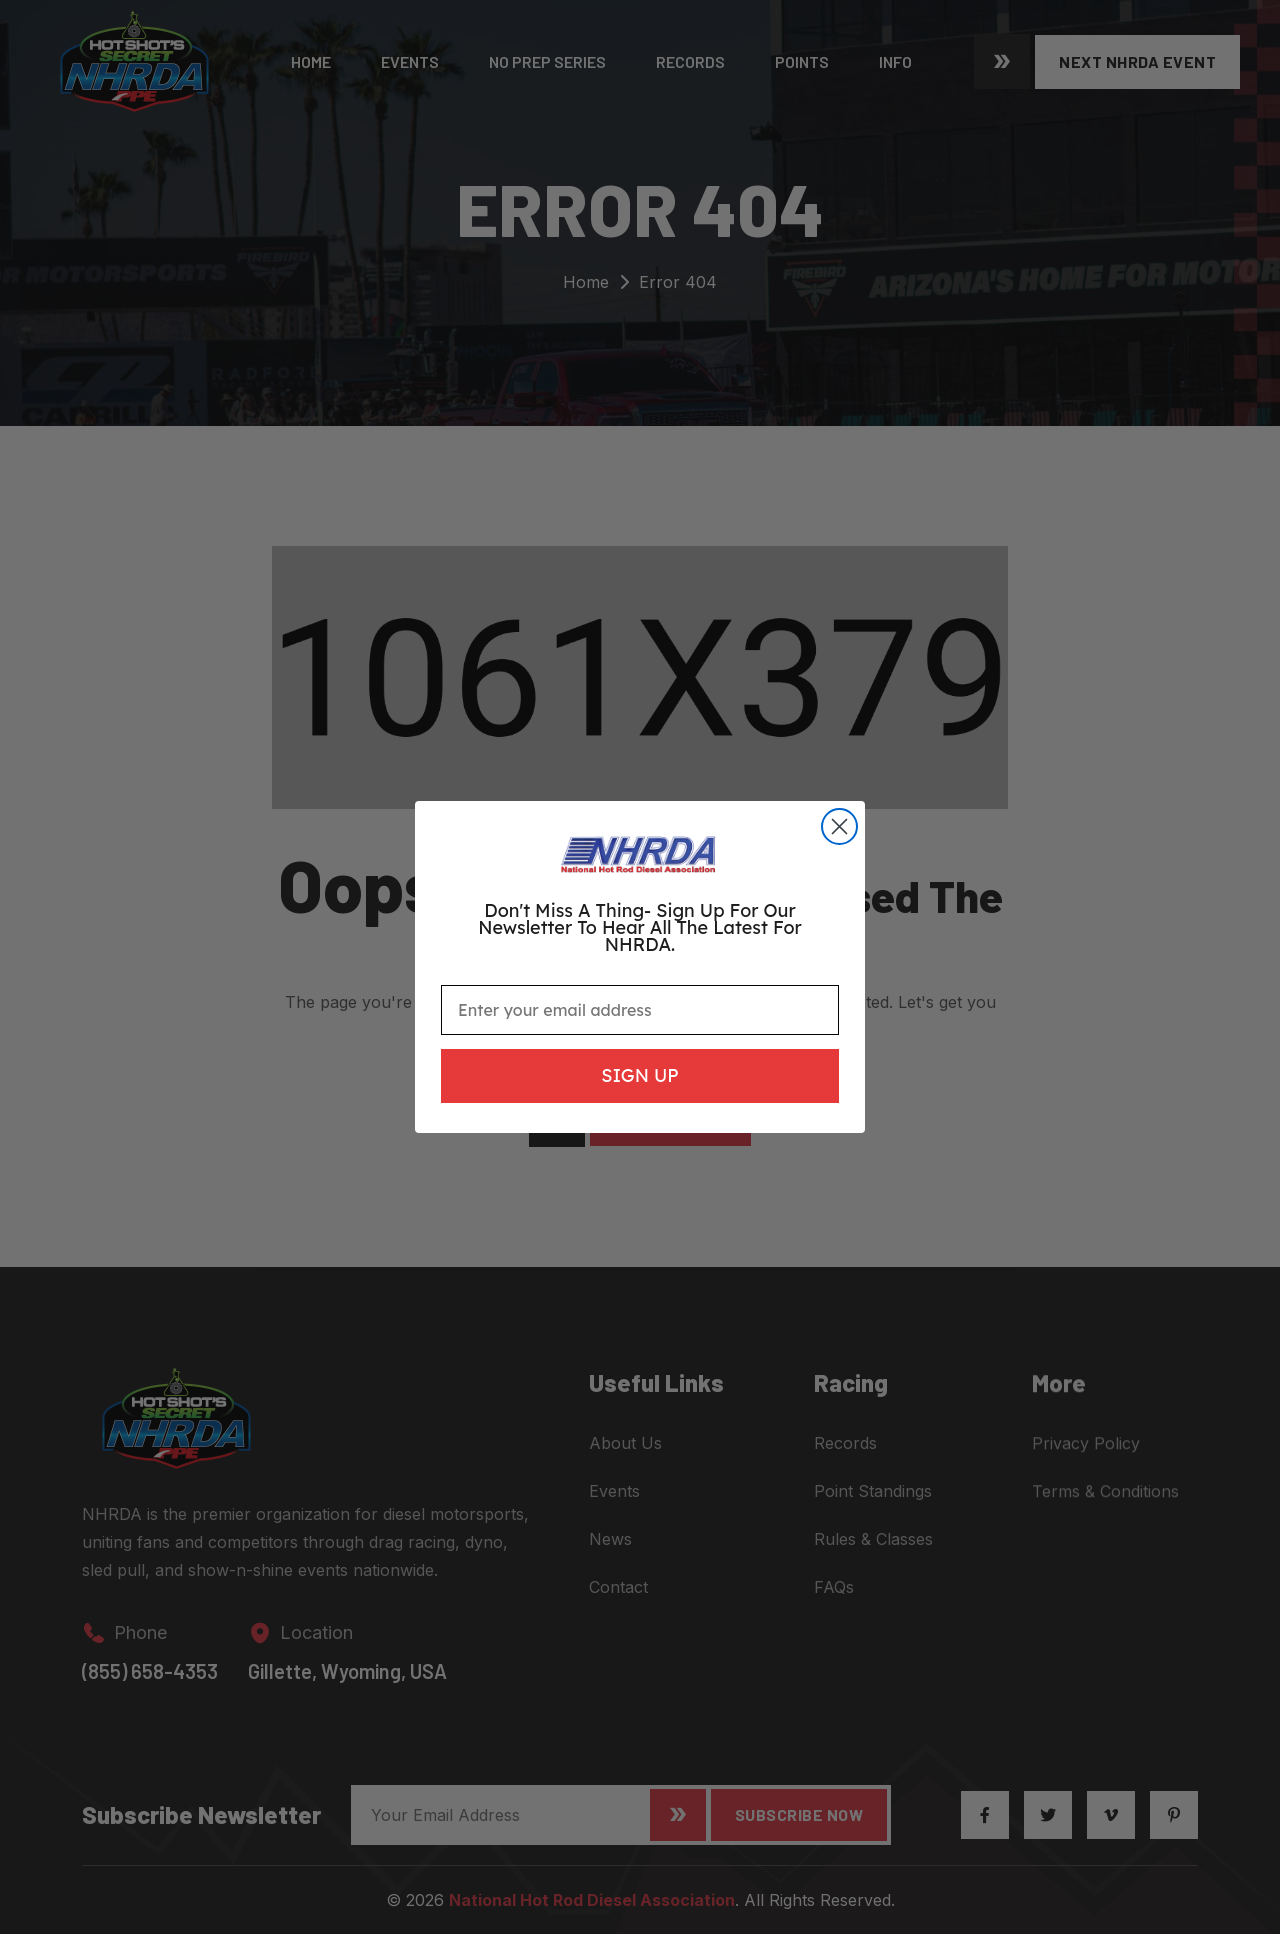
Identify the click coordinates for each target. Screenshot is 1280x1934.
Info (895, 61)
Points (802, 61)
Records (690, 61)
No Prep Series (547, 61)
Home (311, 61)
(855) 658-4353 (150, 1686)
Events (410, 61)
